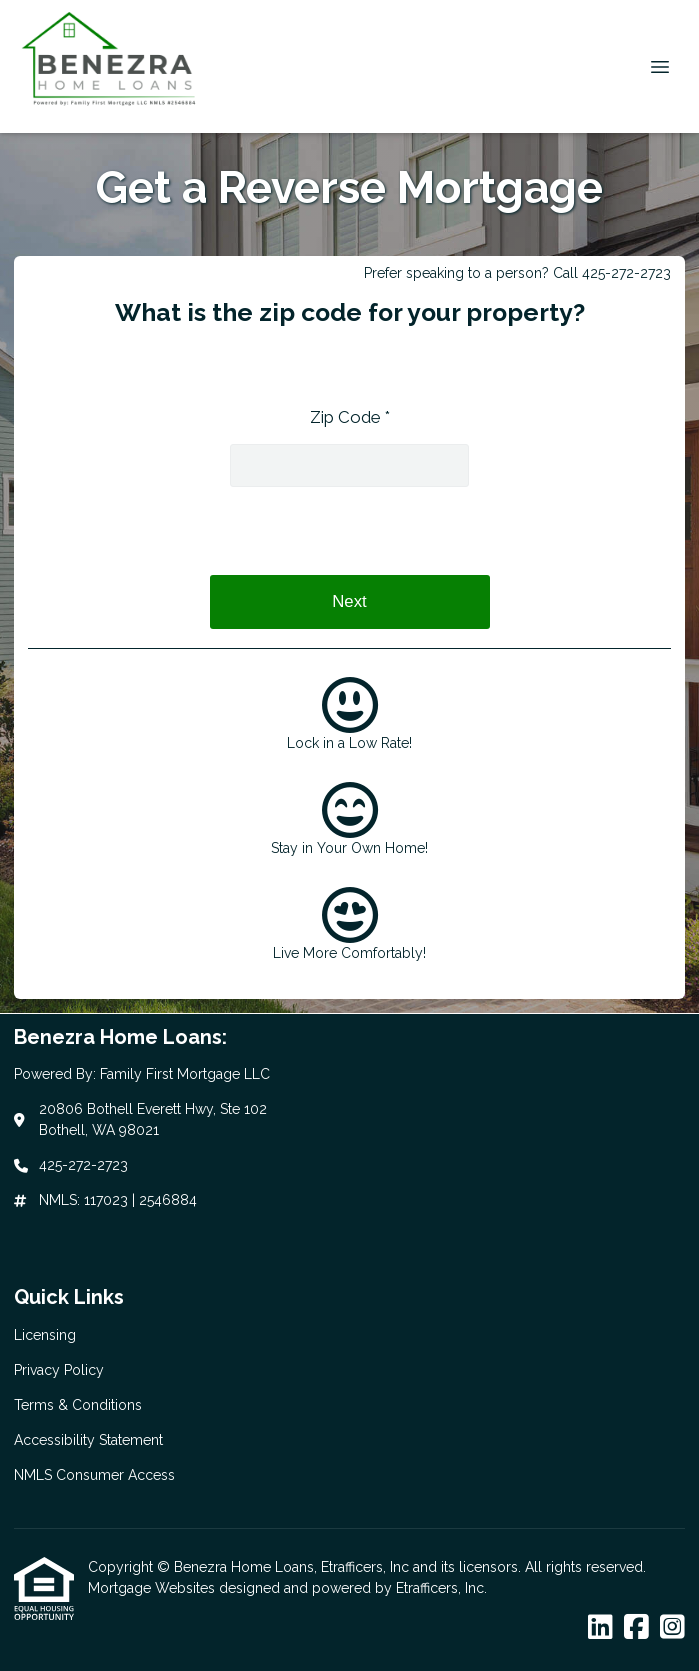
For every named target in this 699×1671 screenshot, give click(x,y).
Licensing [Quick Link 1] (45, 1335)
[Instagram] (672, 1628)
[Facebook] (636, 1628)
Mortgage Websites (153, 1588)
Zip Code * (350, 417)
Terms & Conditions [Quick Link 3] (78, 1405)
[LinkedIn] (600, 1628)
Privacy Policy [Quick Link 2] (59, 1370)
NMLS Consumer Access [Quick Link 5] (94, 1475)
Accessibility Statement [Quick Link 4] (88, 1440)
